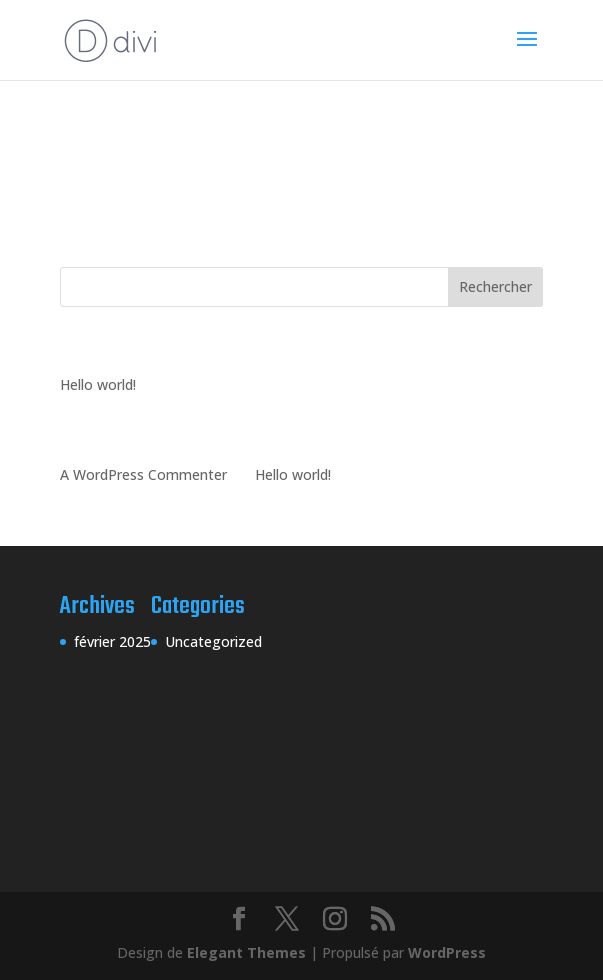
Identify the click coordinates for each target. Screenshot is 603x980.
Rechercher (495, 286)
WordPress (447, 952)
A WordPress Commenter (143, 474)
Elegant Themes (246, 952)
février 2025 (112, 641)
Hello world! (98, 384)
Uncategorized (213, 641)
